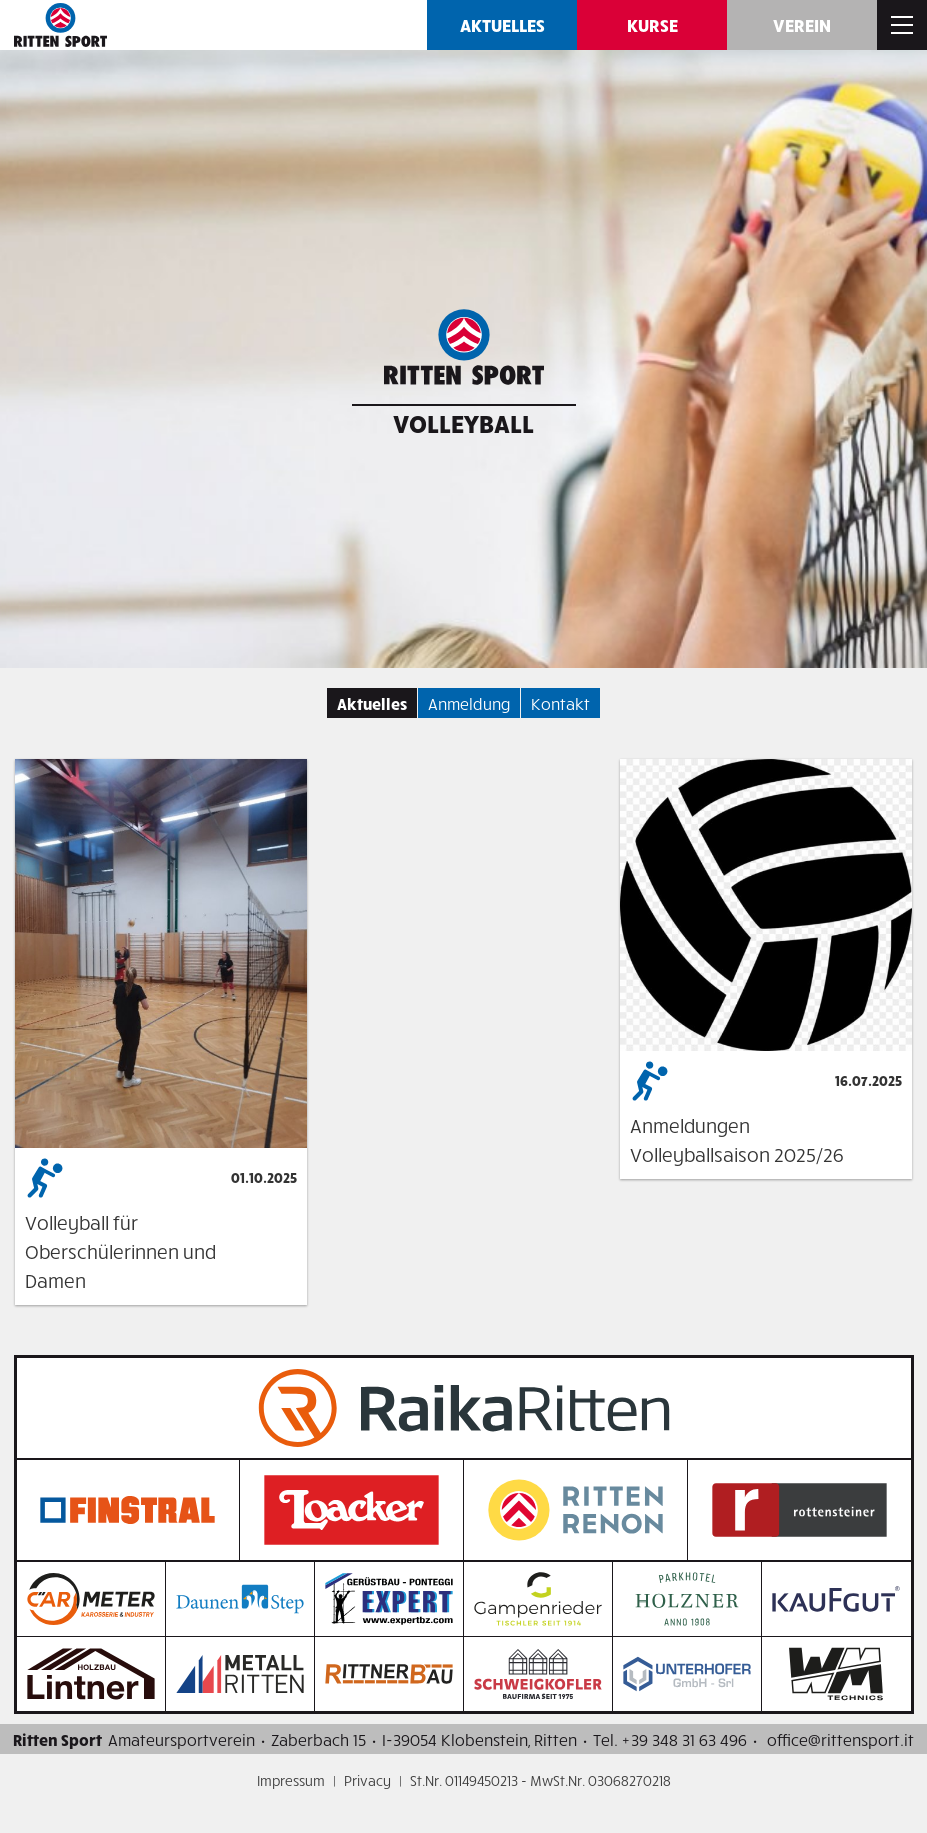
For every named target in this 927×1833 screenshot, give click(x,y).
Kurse (652, 24)
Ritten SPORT (60, 25)
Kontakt (560, 703)
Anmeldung (469, 703)
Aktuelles (502, 24)
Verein (802, 24)
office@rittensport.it (840, 1739)
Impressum (291, 1780)
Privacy (367, 1780)
